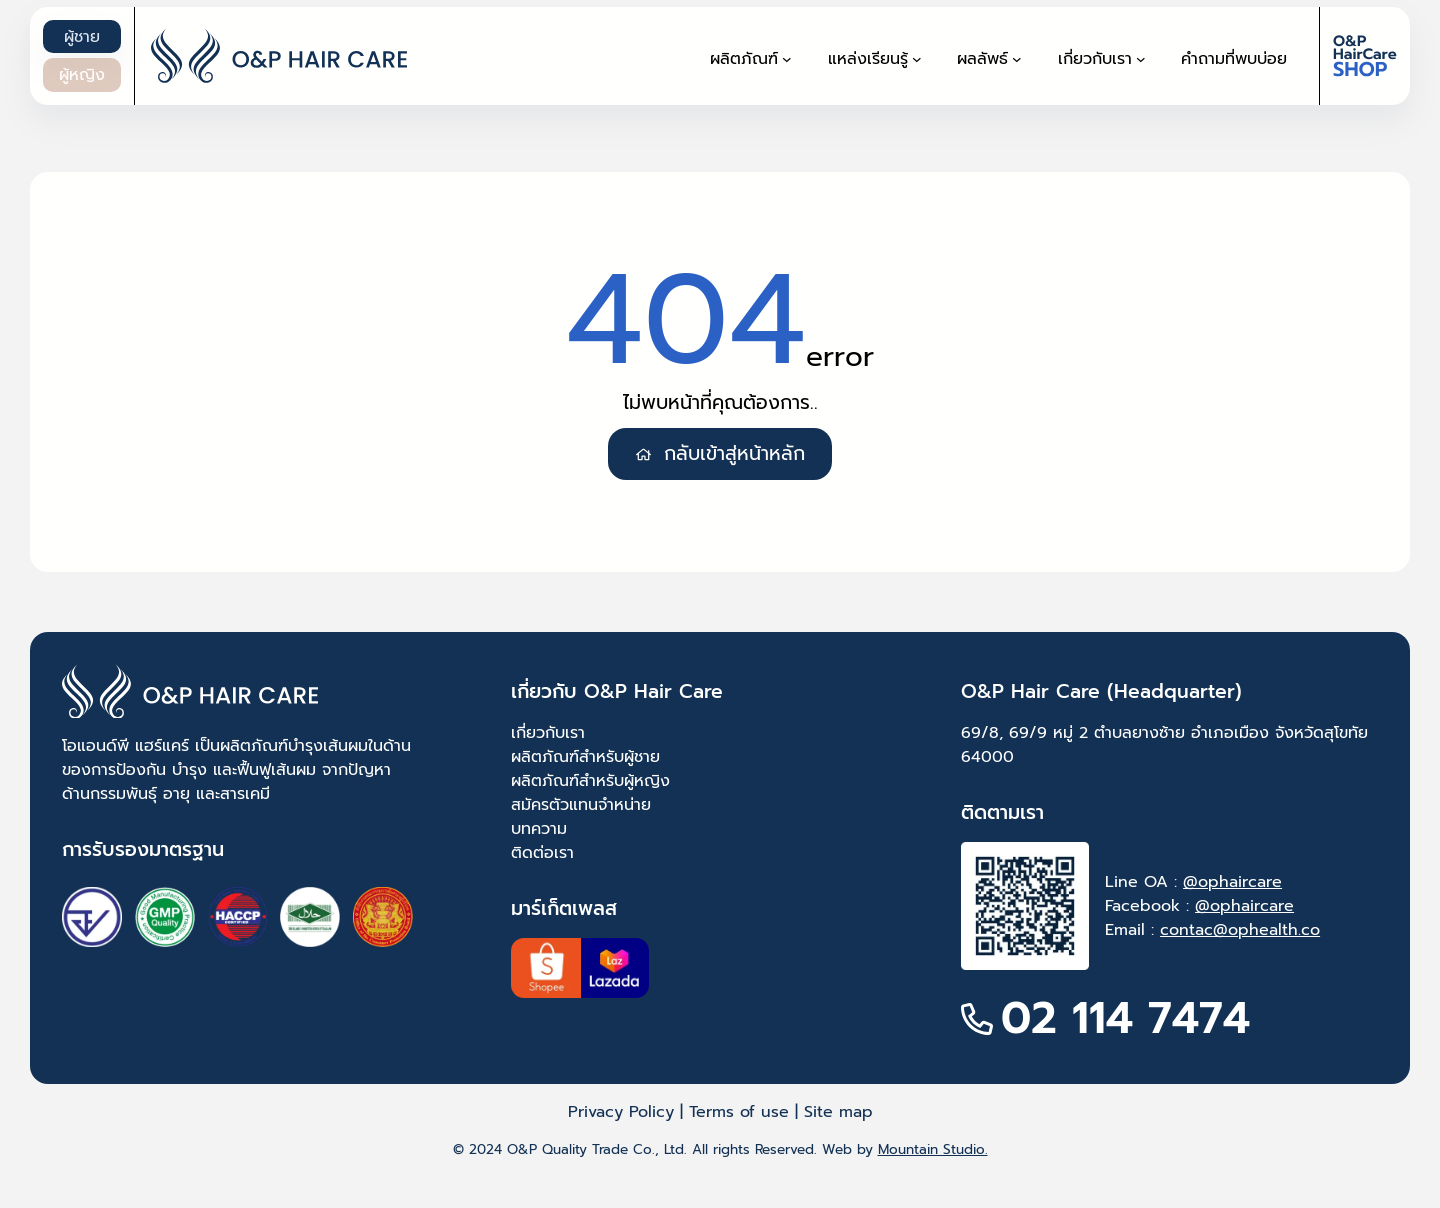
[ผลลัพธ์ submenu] (1017, 59)
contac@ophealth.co (1240, 930)
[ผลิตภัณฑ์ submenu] (787, 59)
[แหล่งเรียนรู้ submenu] (917, 59)
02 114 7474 (1125, 1018)
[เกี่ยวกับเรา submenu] (1141, 59)
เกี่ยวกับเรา (548, 733)
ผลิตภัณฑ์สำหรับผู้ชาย (585, 757)
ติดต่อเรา (542, 853)
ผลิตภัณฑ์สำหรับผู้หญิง (590, 781)
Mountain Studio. (933, 1149)
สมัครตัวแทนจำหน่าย (581, 805)
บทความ (539, 829)
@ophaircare (1232, 882)
